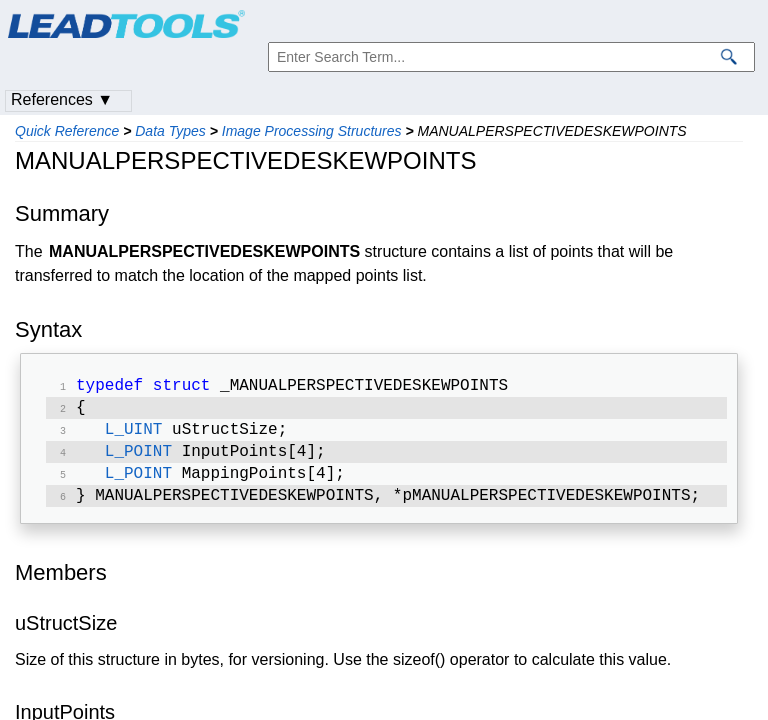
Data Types (170, 131)
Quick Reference (67, 131)
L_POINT (138, 460)
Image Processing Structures (312, 131)
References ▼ (62, 99)
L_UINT (134, 436)
